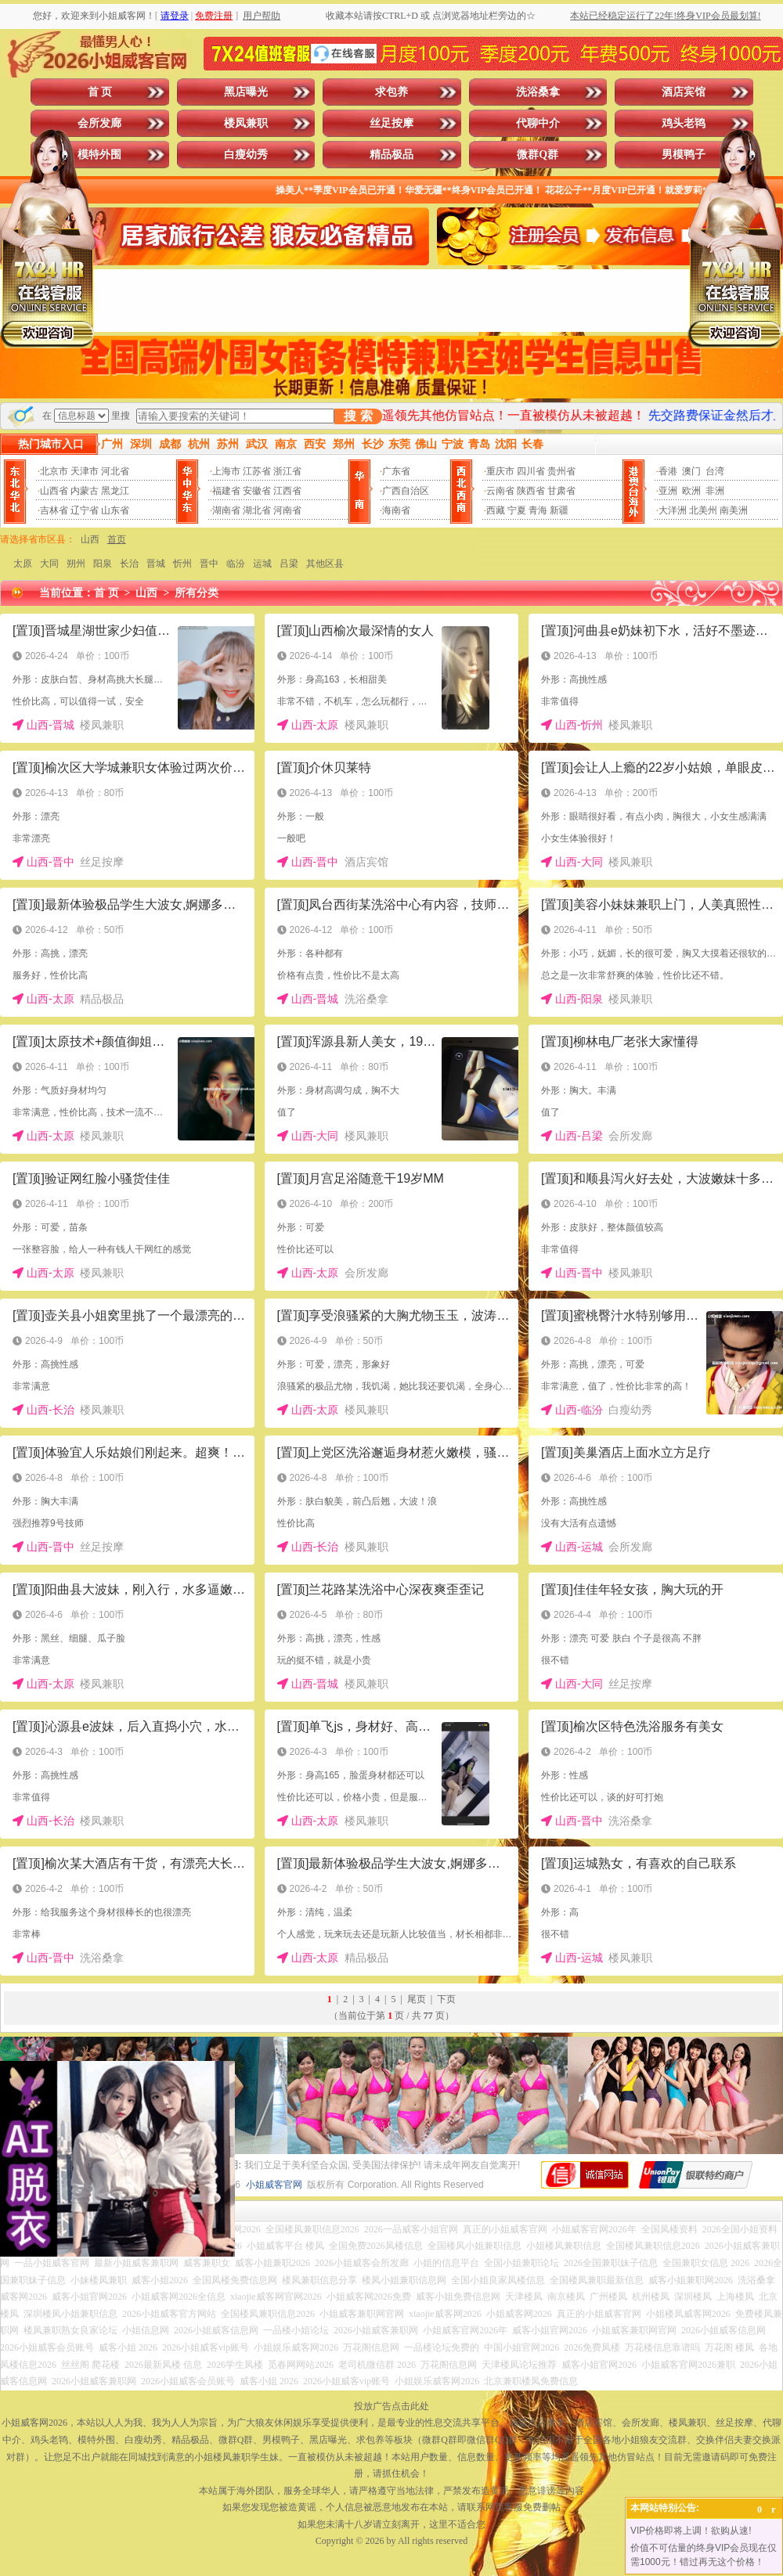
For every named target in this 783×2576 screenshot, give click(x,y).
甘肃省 (561, 490)
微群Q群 (537, 154)
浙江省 (287, 471)
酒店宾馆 (683, 92)
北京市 (54, 471)
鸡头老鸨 (683, 123)
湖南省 (226, 510)
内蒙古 (84, 490)
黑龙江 (115, 490)
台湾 (714, 471)
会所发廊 (99, 123)
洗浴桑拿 (538, 92)
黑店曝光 (246, 92)
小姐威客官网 (274, 2184)
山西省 (54, 490)
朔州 (76, 563)
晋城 (155, 563)
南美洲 (734, 510)
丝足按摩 (391, 123)
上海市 (226, 471)
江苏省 (257, 471)
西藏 (495, 510)
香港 (668, 471)
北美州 (703, 510)
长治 (129, 563)
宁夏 (516, 510)
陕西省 (531, 490)
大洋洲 (673, 510)
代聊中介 (538, 123)
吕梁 (289, 563)
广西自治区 (405, 490)
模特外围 (99, 154)
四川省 (531, 471)
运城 (262, 563)
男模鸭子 (683, 154)
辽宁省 (84, 510)
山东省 (115, 510)
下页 (446, 1999)
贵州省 (561, 471)
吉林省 (54, 510)
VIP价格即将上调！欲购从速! (691, 2530)
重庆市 (500, 471)
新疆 (559, 510)
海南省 (396, 510)
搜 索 (358, 416)
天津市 (84, 471)
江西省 (287, 490)
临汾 (235, 563)
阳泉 (102, 563)
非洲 (714, 490)
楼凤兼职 (246, 123)
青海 (538, 510)
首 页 (100, 92)
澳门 (691, 471)
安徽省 (257, 490)
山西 (90, 539)
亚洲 (668, 490)
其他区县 (325, 563)
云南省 (500, 490)
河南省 (287, 510)
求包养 (391, 92)
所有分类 (196, 593)
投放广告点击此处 (391, 2406)
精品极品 (391, 154)
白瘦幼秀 (246, 154)
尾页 (416, 1999)
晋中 (209, 563)
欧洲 (691, 490)
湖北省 (257, 510)
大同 (49, 563)
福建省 (226, 490)
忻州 (182, 563)
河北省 (115, 471)
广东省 (396, 471)
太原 (22, 563)
